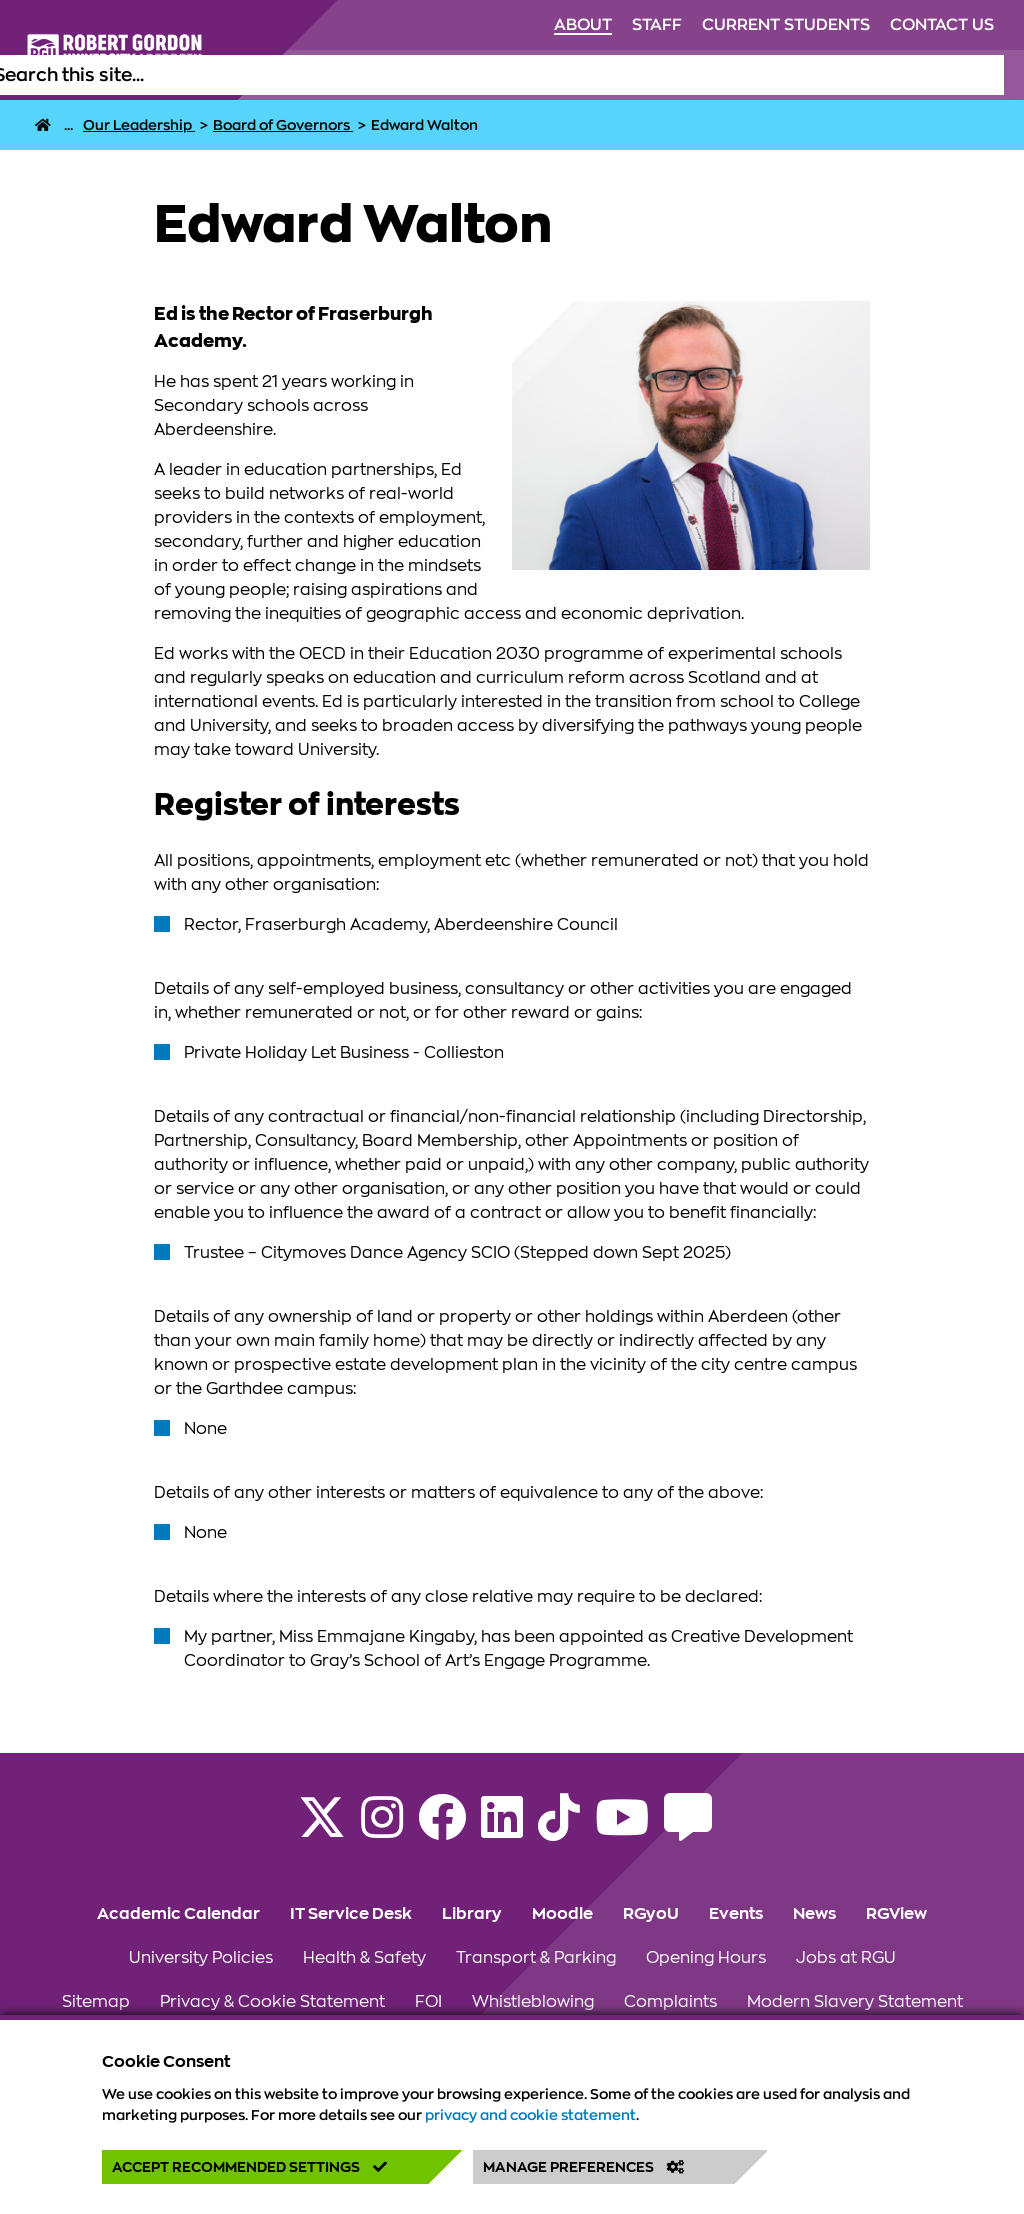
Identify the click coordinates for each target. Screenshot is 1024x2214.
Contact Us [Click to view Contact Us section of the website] (942, 25)
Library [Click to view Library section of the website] (472, 1914)
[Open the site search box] (988, 75)
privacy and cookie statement (530, 2115)
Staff (657, 25)
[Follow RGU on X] (322, 1830)
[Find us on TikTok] (559, 1830)
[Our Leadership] (139, 125)
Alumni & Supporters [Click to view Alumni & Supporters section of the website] (589, 75)
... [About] (68, 125)
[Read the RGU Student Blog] (688, 1830)
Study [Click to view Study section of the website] (354, 75)
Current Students (786, 25)
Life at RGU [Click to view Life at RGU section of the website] (442, 75)
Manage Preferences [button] (584, 2167)
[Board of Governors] (283, 125)
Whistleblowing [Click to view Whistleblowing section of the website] (533, 2002)
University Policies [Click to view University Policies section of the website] (201, 1958)
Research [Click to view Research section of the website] (730, 75)
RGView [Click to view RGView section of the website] (896, 1914)
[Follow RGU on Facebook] (442, 1830)
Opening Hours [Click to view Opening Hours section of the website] (706, 1958)
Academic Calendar (178, 1914)
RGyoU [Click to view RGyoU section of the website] (651, 1914)
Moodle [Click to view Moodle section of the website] (562, 1914)
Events (736, 1914)
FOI (428, 2002)
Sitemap (96, 2002)
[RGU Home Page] (43, 125)
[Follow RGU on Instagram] (382, 1830)
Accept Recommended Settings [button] (249, 2167)
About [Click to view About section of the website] (583, 25)
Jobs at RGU (846, 1958)
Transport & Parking (536, 1958)
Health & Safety (364, 1958)
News (814, 1914)
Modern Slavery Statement (855, 2002)
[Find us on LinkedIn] (502, 1830)
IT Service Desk (351, 1914)
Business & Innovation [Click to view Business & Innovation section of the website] (876, 75)
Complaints (670, 2002)
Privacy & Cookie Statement (272, 2002)
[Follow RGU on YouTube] (622, 1830)
